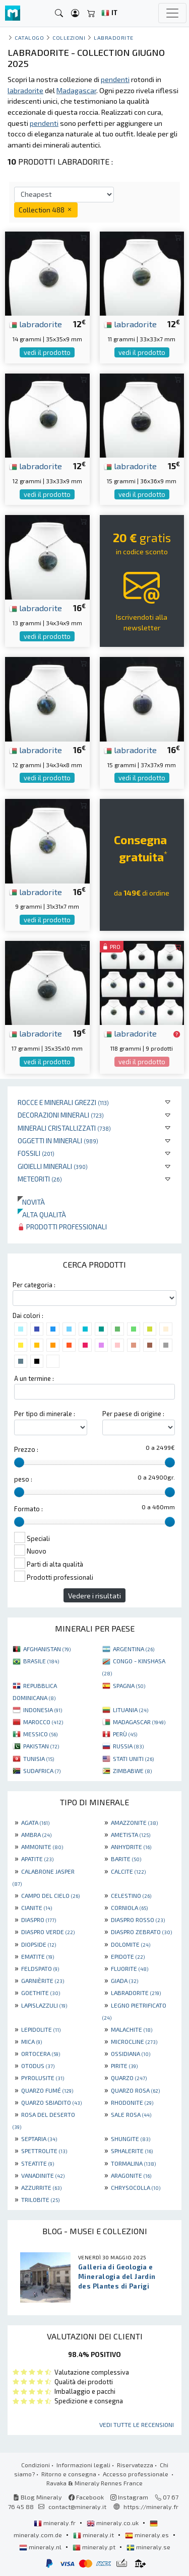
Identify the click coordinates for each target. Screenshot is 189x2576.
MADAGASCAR (139, 1721)
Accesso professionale (136, 2473)
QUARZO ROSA (135, 2090)
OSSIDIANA (130, 2053)
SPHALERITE (132, 2150)
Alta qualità (42, 1214)
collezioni (68, 37)
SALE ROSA (131, 2114)
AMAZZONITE (134, 1822)
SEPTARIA (39, 2138)
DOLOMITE (130, 1944)
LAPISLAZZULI (44, 2005)
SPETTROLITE (44, 2150)
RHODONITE (132, 2102)
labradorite (35, 324)
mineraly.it (94, 2534)
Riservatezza (135, 2464)
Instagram (129, 2496)
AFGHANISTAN (47, 1648)
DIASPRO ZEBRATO (141, 1931)
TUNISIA (38, 1758)
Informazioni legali (83, 2464)
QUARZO (129, 2077)
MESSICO (40, 1733)
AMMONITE (42, 1846)
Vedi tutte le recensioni (136, 2424)
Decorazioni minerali (61, 1115)
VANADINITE (43, 2175)
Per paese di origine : (133, 1414)
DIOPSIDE (38, 1944)
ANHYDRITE (131, 1846)
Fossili (36, 1153)
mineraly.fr (55, 2522)
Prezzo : (26, 1449)
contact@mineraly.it (77, 2506)
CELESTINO (131, 1895)
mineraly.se (148, 2546)
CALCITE (128, 1871)
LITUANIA (130, 1709)
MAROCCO (43, 1721)
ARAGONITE (131, 2175)
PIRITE (124, 2065)
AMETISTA (130, 1834)
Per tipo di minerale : (44, 1414)
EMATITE (37, 1956)
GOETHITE (40, 1992)
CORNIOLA (129, 1907)
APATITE (37, 1858)
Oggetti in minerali (58, 1140)
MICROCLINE (134, 2041)
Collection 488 (46, 209)
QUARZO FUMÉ (47, 2090)
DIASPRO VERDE (48, 1931)
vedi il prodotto (47, 352)
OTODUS (37, 2065)
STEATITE (37, 2163)
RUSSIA (128, 1745)
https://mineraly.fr (150, 2506)
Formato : (28, 1509)
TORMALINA (133, 2163)
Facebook (86, 2496)
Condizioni (35, 2464)
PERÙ (125, 1733)
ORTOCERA (40, 2053)
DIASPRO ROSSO (138, 1919)
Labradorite (114, 37)
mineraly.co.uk (113, 2522)
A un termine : (34, 1378)
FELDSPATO (40, 1968)
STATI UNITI (133, 1758)
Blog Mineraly (37, 2496)
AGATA (35, 1822)
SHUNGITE (130, 2138)
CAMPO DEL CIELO (50, 1895)
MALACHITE (131, 2029)
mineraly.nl (41, 2546)
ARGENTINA (133, 1648)
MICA (31, 2041)
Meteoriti (40, 1178)
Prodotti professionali (62, 1226)
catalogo (29, 37)
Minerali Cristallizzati (64, 1128)
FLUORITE (129, 1968)
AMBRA (36, 1834)
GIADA (124, 1980)
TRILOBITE (40, 2199)
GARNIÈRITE (42, 1980)
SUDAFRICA (41, 1770)
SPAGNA (129, 1685)
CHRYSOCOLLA (135, 2187)
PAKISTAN (41, 1745)
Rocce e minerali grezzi (63, 1102)
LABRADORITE (136, 1992)
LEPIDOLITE (40, 2029)
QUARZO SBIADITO (51, 2102)
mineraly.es (147, 2534)
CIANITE (36, 1907)
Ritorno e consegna (68, 2473)
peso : (23, 1479)
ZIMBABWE (132, 1770)
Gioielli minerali (53, 1166)
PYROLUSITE (42, 2077)
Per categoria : (34, 1285)
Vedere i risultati (94, 1595)
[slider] (19, 1462)
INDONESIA (42, 1709)
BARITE (126, 1858)
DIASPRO (38, 1919)
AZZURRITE (41, 2187)
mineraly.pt (95, 2546)
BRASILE (41, 1660)
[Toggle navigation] (172, 13)
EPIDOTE (128, 1956)
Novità (31, 1202)
